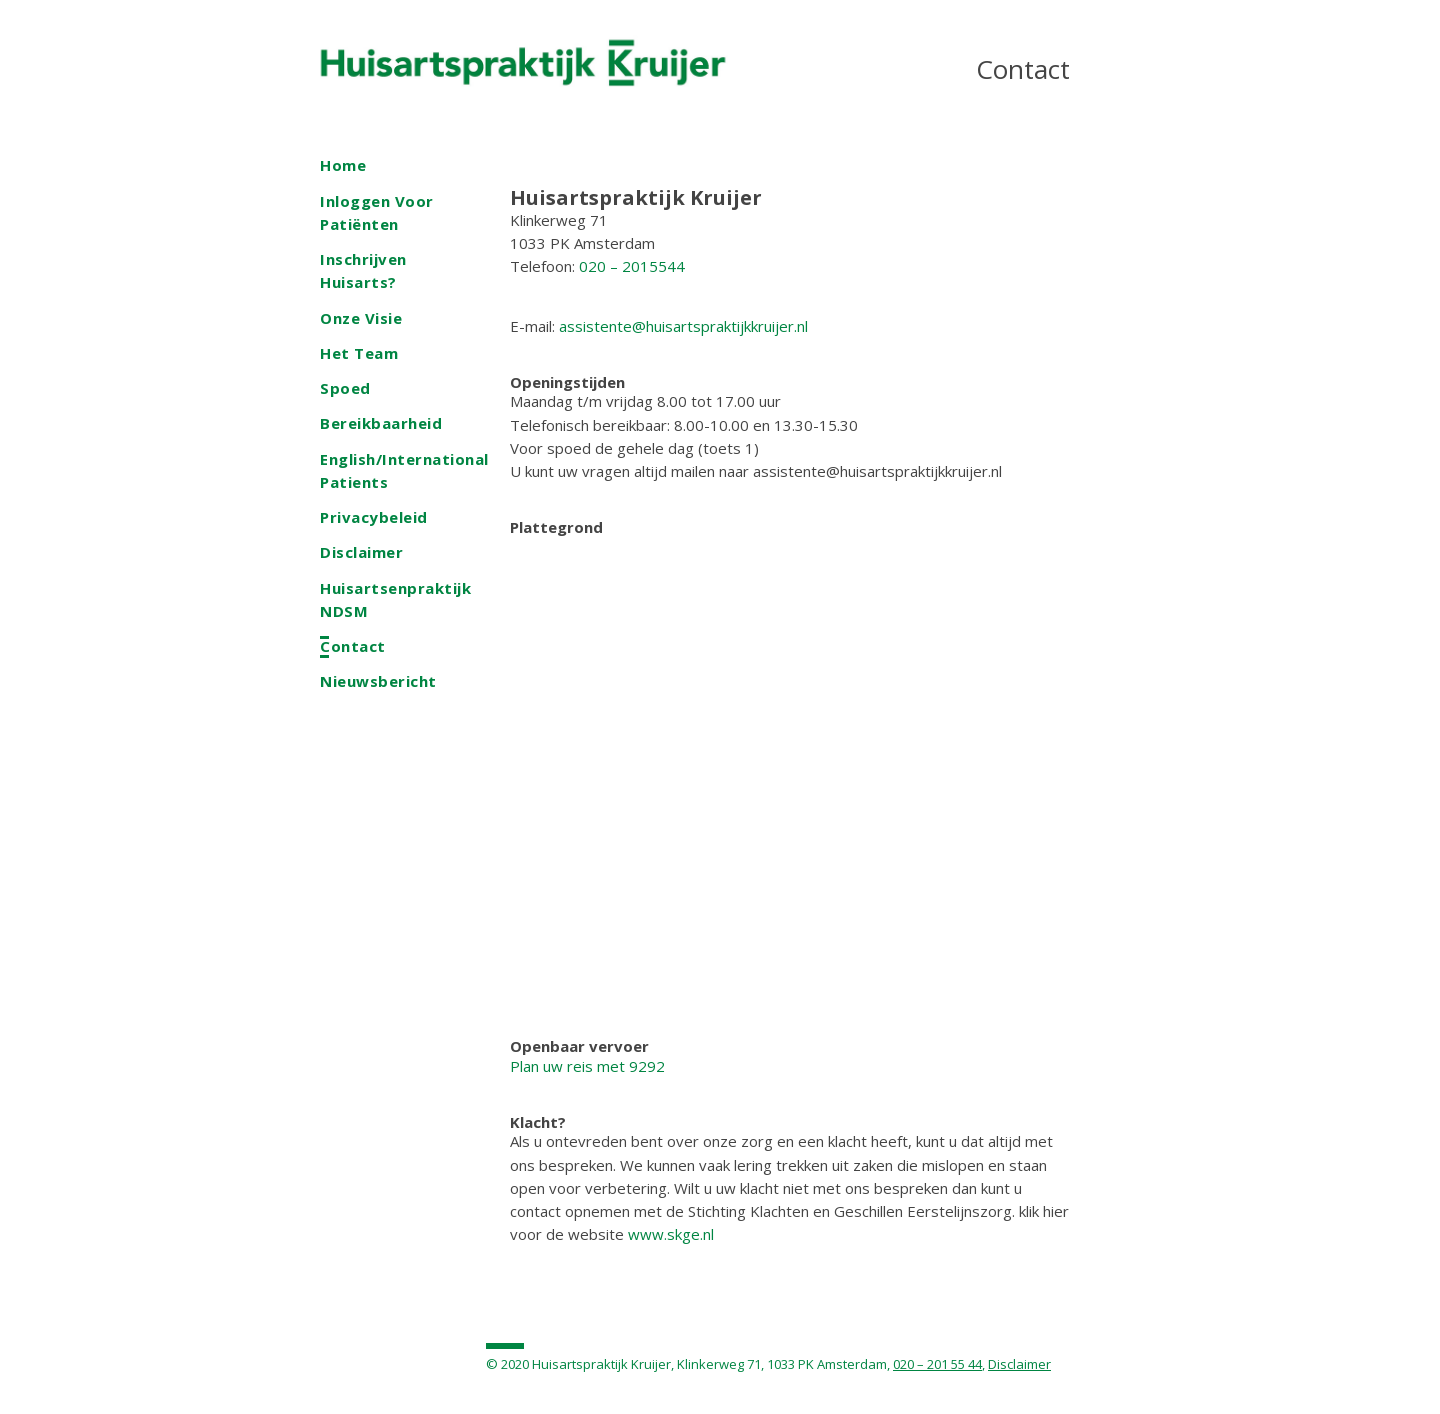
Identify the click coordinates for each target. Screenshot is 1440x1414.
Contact (353, 646)
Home (343, 165)
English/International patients (404, 470)
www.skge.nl (671, 1234)
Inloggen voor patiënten (377, 212)
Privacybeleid (374, 517)
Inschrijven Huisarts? (363, 270)
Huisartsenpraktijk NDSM (395, 599)
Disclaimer (361, 552)
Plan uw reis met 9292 (587, 1066)
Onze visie (361, 318)
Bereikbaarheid (381, 423)
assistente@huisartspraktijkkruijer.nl (683, 326)
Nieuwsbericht (378, 681)
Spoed (345, 388)
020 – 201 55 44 (937, 1364)
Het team (359, 353)
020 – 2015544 (632, 266)
